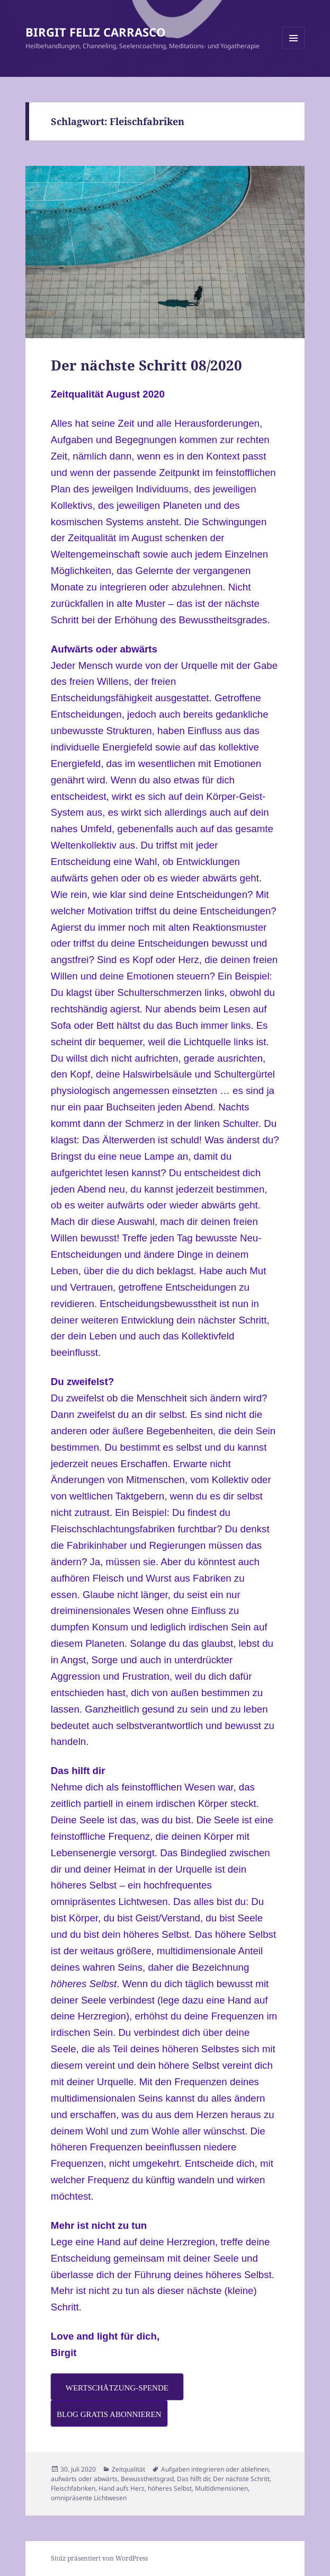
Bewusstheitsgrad (147, 2478)
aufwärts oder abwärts (84, 2478)
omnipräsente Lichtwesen (89, 2497)
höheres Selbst (170, 2488)
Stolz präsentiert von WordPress (99, 2558)
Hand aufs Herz (122, 2488)
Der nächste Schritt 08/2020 (146, 365)
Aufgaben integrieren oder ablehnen (215, 2469)
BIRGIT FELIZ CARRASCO (95, 32)
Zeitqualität (128, 2469)
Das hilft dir (193, 2478)
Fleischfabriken (73, 2488)
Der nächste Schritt (241, 2478)
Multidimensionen (221, 2488)
